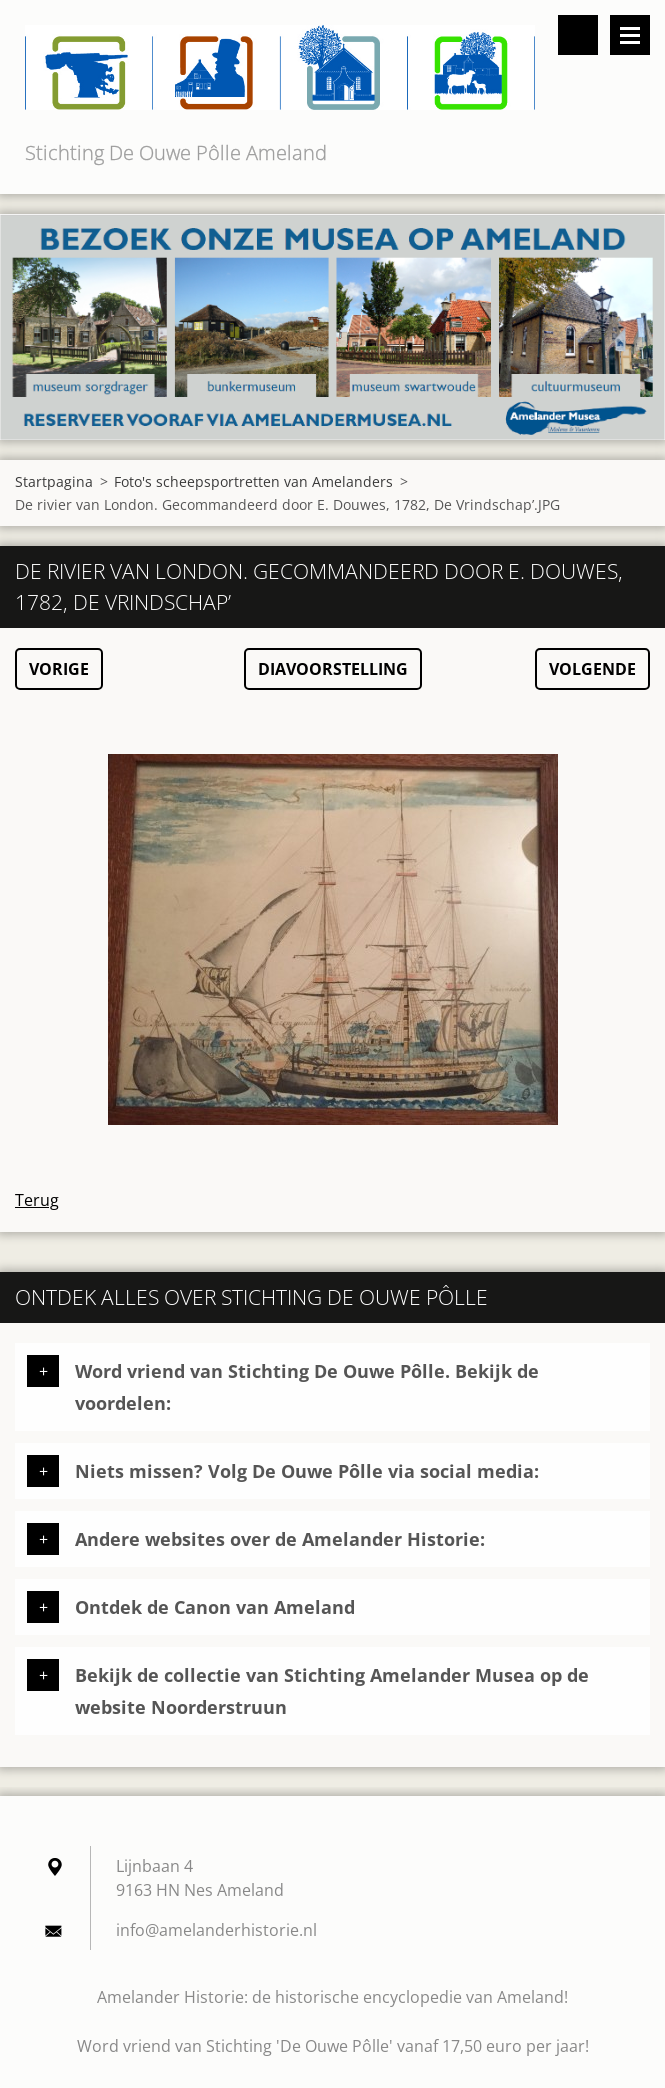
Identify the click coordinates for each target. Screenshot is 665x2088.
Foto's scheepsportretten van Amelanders (253, 481)
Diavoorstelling (333, 669)
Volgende (592, 669)
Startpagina (54, 481)
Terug (37, 1200)
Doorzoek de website (578, 35)
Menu (630, 35)
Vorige (59, 669)
